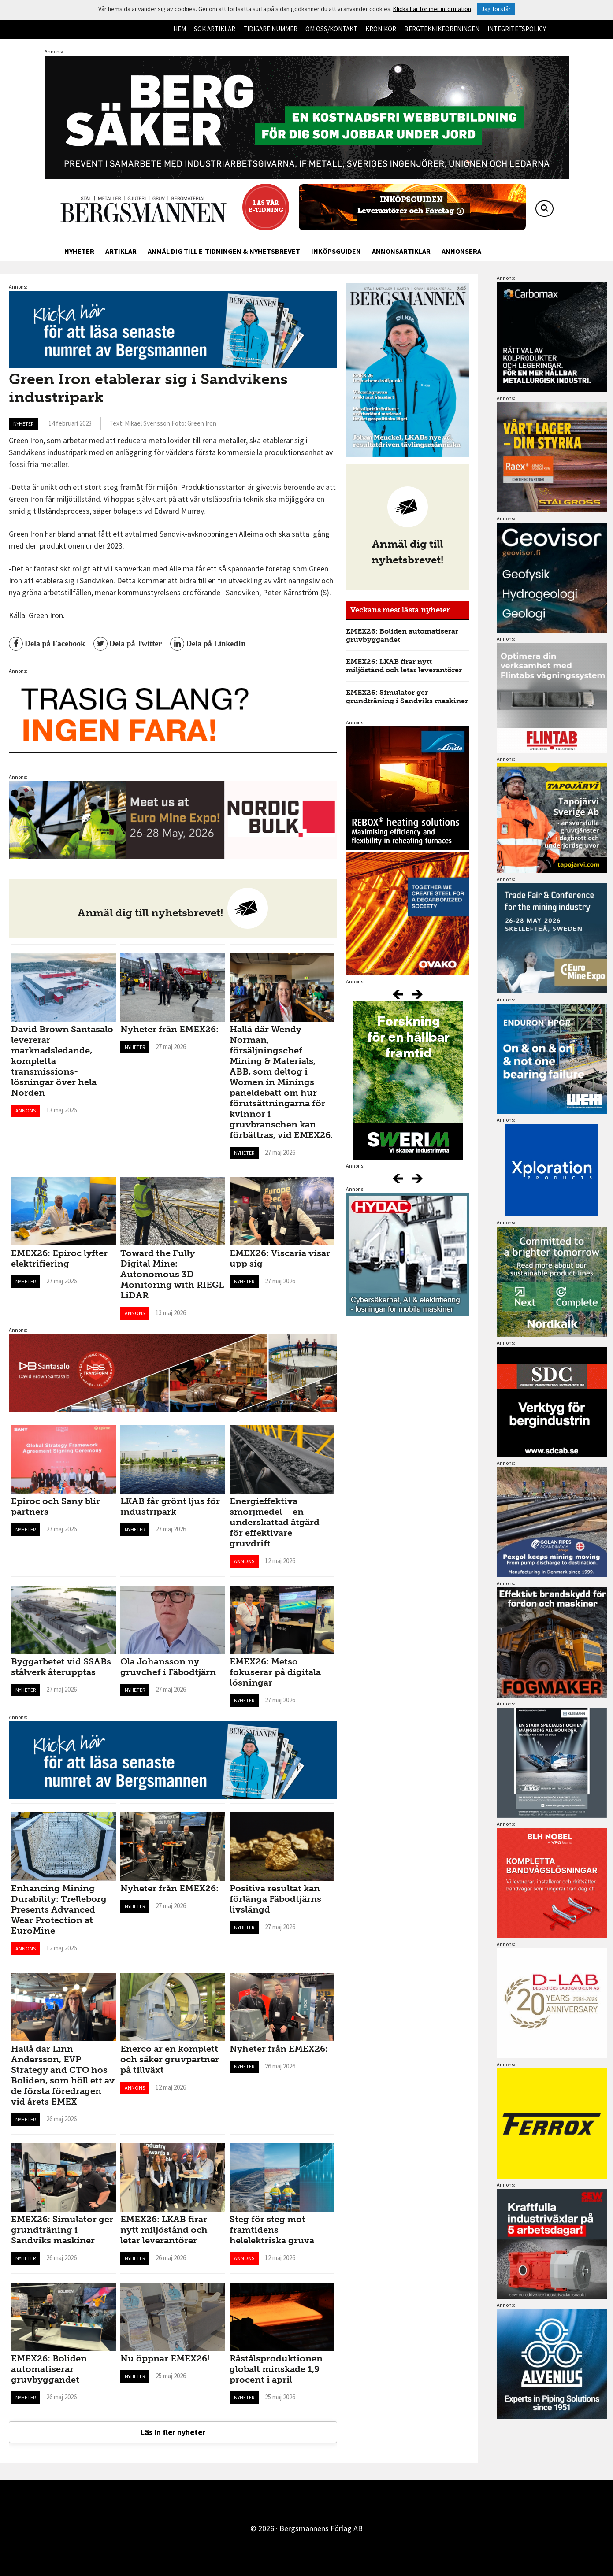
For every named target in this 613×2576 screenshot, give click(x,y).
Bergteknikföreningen (441, 29)
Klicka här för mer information (432, 9)
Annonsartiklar (401, 251)
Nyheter (79, 251)
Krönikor (380, 29)
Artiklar (121, 251)
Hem (179, 29)
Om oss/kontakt (331, 29)
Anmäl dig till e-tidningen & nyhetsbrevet (224, 251)
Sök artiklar (214, 29)
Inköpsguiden (336, 251)
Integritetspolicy (516, 29)
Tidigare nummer (270, 29)
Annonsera (461, 251)
